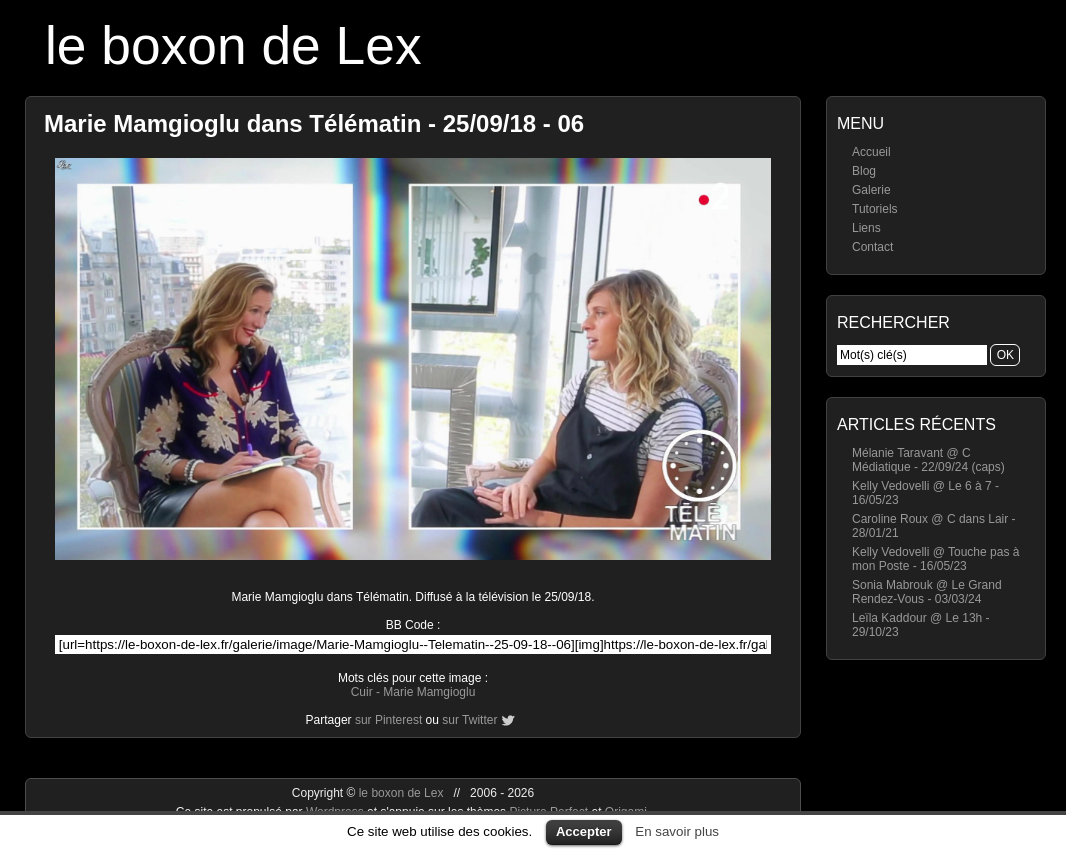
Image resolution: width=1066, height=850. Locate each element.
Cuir (362, 692)
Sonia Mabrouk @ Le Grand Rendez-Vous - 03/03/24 (927, 592)
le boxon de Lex (233, 45)
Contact (872, 247)
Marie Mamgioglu (429, 692)
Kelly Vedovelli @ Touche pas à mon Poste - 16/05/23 (935, 559)
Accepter (584, 831)
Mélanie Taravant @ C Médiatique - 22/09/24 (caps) (928, 460)
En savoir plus (677, 831)
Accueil (871, 152)
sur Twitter (469, 720)
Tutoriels (875, 209)
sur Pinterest (388, 720)
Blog (864, 171)
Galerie (871, 190)
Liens (866, 228)
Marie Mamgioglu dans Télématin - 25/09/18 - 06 (314, 123)
